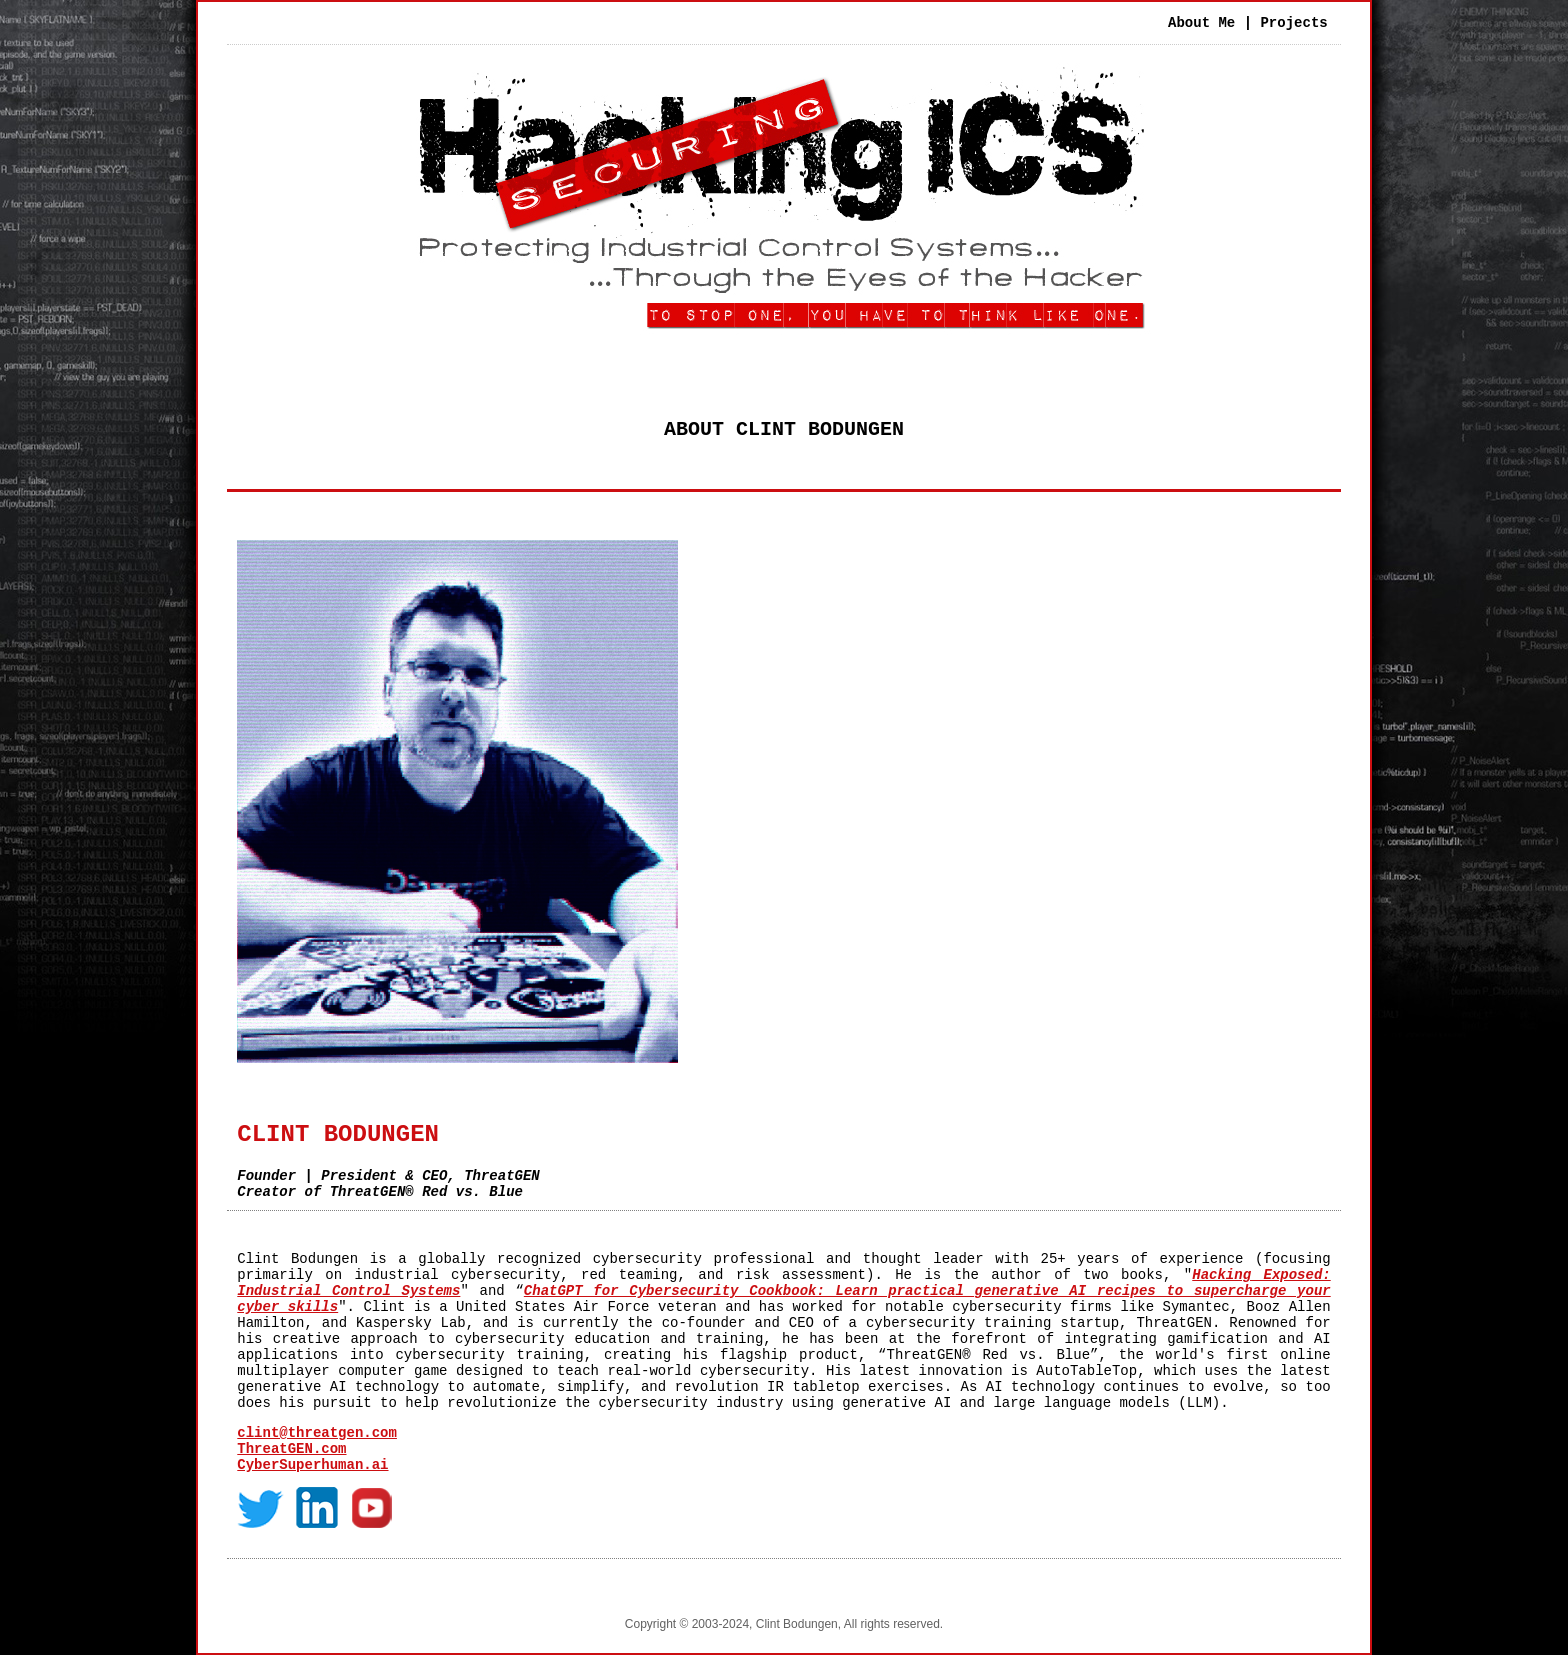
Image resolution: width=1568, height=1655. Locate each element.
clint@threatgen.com (317, 1433)
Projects (1293, 23)
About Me (1201, 23)
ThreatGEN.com (291, 1449)
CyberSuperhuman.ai (312, 1465)
